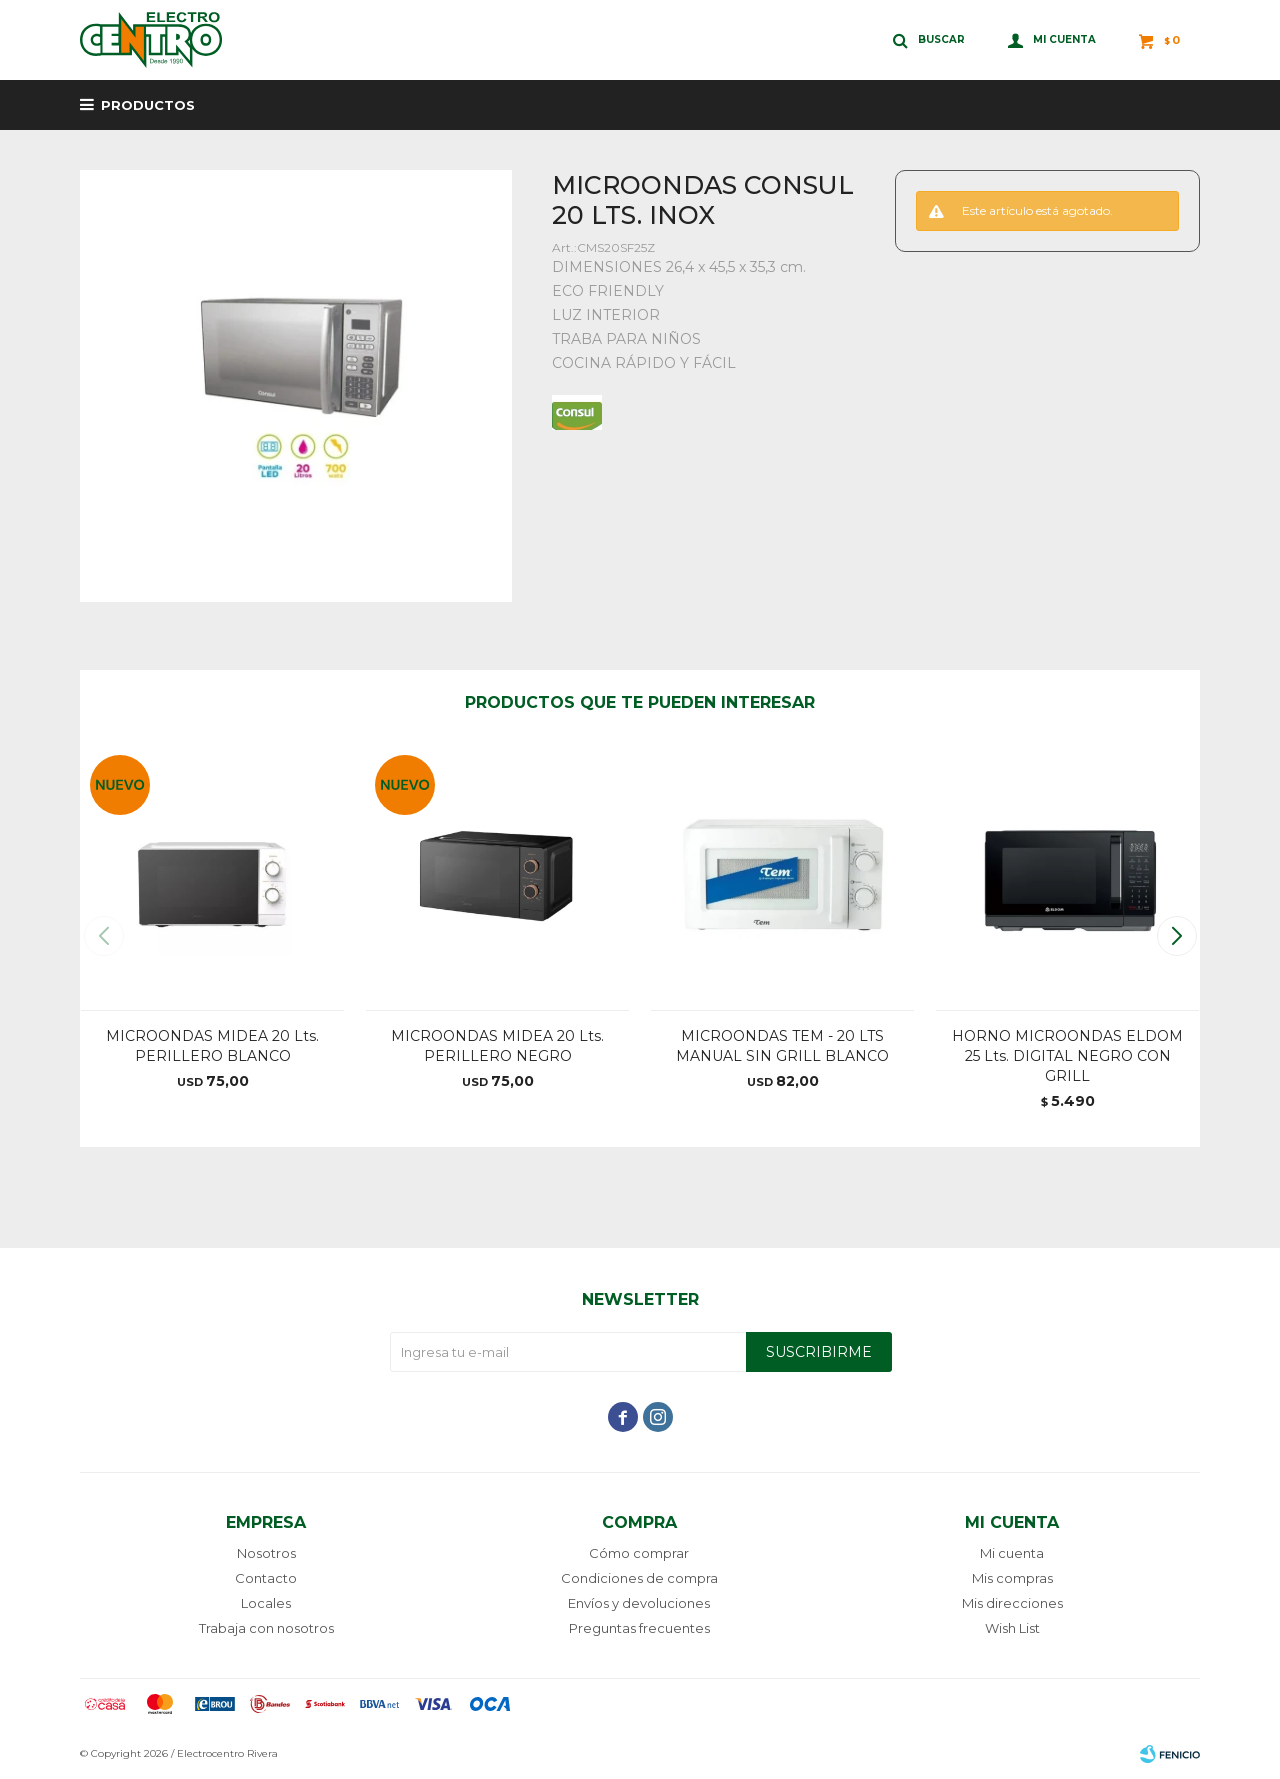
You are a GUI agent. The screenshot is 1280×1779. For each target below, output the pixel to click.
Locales (266, 1603)
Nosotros (266, 1553)
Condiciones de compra (639, 1578)
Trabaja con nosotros (266, 1628)
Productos (148, 105)
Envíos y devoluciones (639, 1603)
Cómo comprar (639, 1553)
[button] (1176, 936)
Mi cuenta (1012, 1553)
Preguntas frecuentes (639, 1628)
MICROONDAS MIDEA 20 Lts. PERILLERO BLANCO (212, 1046)
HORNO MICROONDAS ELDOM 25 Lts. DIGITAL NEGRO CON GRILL (1067, 1056)
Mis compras (1012, 1578)
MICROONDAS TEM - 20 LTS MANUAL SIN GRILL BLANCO (782, 1046)
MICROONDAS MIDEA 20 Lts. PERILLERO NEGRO (497, 1046)
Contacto (266, 1578)
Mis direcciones (1012, 1603)
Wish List (1012, 1628)
